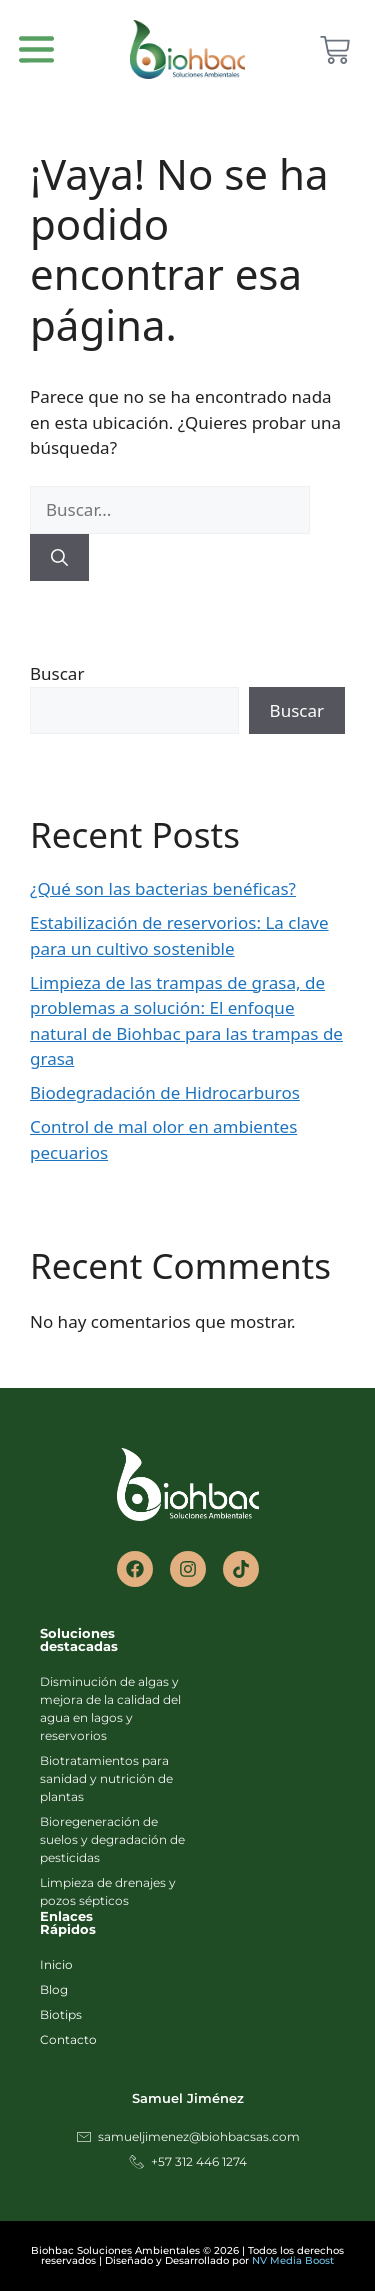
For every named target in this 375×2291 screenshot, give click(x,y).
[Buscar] (59, 558)
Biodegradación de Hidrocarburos (165, 1092)
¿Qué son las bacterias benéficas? (163, 888)
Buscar (57, 673)
